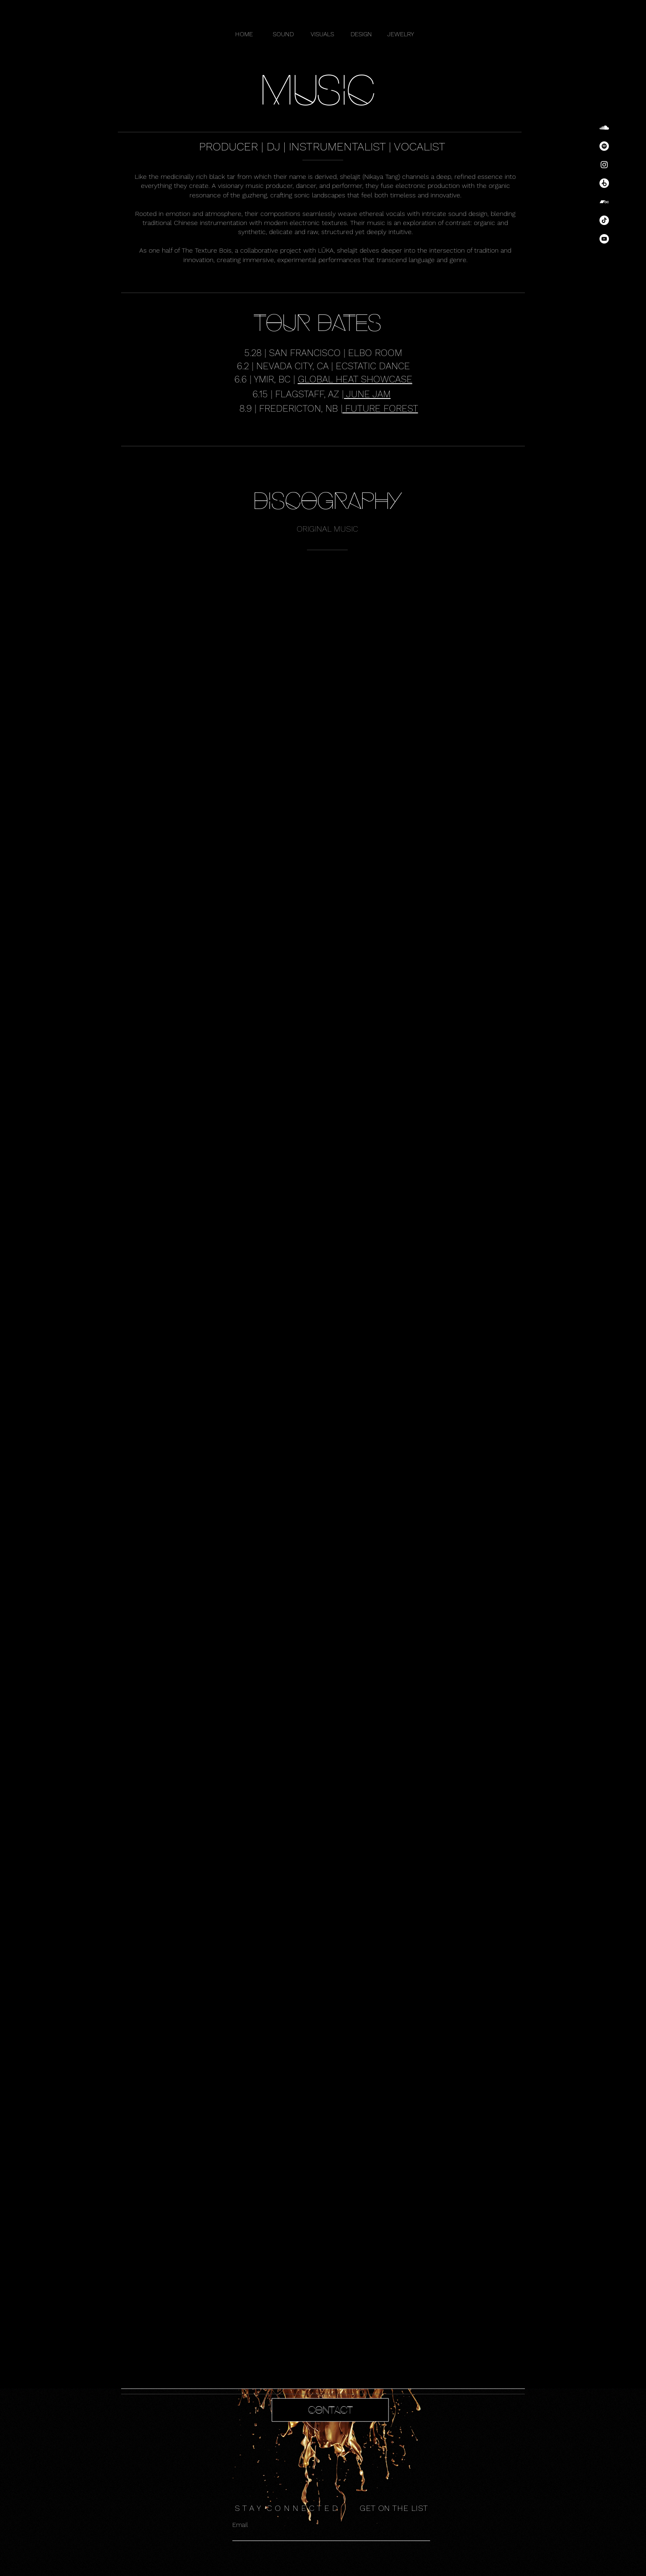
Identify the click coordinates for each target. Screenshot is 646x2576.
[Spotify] (604, 146)
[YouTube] (604, 239)
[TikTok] (604, 220)
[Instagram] (604, 164)
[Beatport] (604, 183)
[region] (323, 2421)
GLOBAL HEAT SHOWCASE (355, 379)
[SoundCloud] (604, 127)
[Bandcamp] (604, 201)
